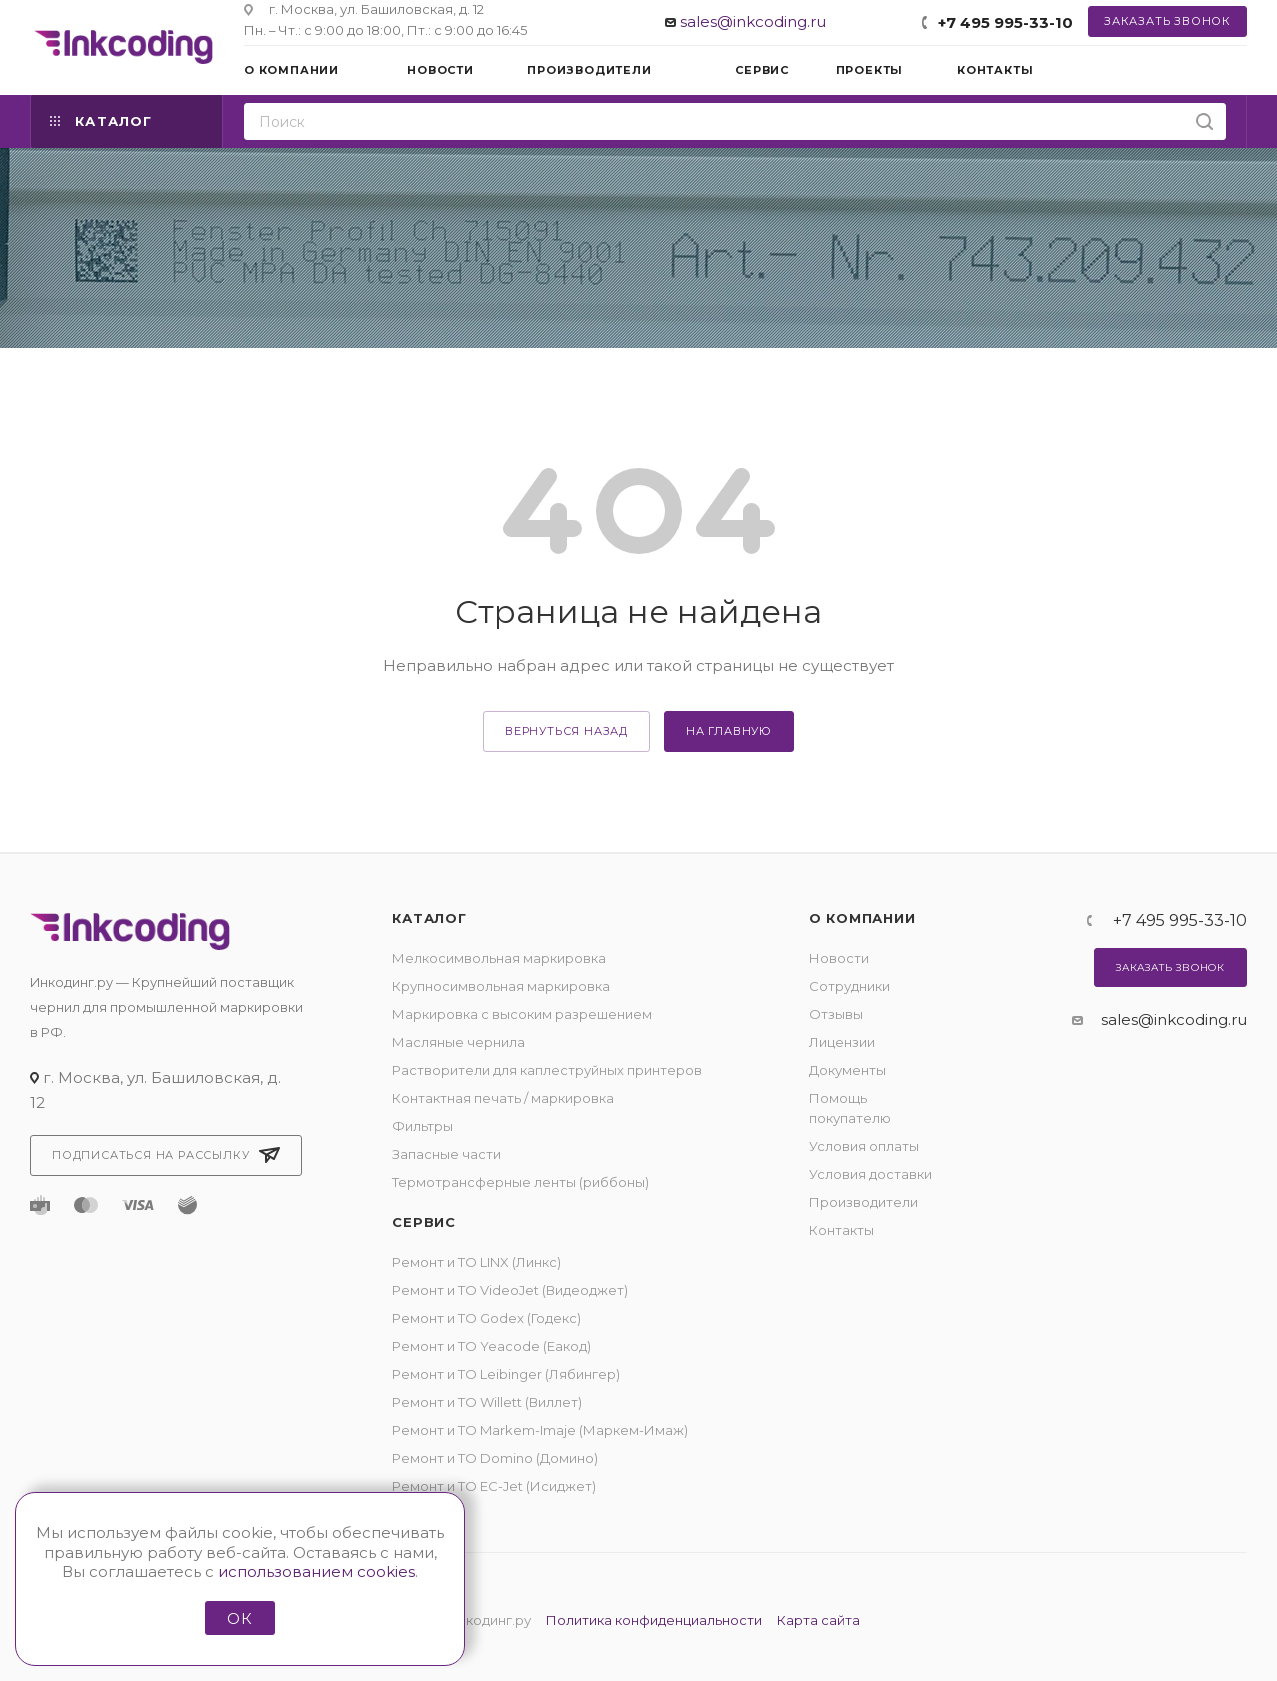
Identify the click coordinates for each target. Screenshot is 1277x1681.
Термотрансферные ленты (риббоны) (520, 1182)
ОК (240, 1618)
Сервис (424, 1222)
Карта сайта (818, 1620)
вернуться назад (566, 731)
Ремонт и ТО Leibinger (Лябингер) (506, 1374)
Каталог (429, 918)
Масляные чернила (458, 1042)
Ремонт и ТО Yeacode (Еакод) (491, 1346)
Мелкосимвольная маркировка (499, 958)
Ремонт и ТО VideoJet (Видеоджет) (510, 1290)
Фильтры (422, 1126)
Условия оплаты (864, 1146)
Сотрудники (849, 986)
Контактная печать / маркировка (503, 1098)
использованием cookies (316, 1571)
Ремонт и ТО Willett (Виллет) (487, 1402)
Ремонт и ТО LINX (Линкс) (476, 1262)
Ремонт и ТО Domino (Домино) (495, 1458)
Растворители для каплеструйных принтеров (547, 1070)
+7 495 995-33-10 (1005, 22)
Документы (847, 1070)
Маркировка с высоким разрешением (522, 1014)
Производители (863, 1202)
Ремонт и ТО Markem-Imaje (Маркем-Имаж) (540, 1430)
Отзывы (836, 1014)
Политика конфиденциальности (654, 1620)
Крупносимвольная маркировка (501, 986)
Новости (839, 958)
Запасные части (446, 1154)
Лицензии (842, 1042)
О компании (862, 918)
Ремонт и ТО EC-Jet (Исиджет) (494, 1486)
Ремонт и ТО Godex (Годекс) (486, 1318)
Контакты (841, 1230)
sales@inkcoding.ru (753, 21)
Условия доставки (870, 1174)
